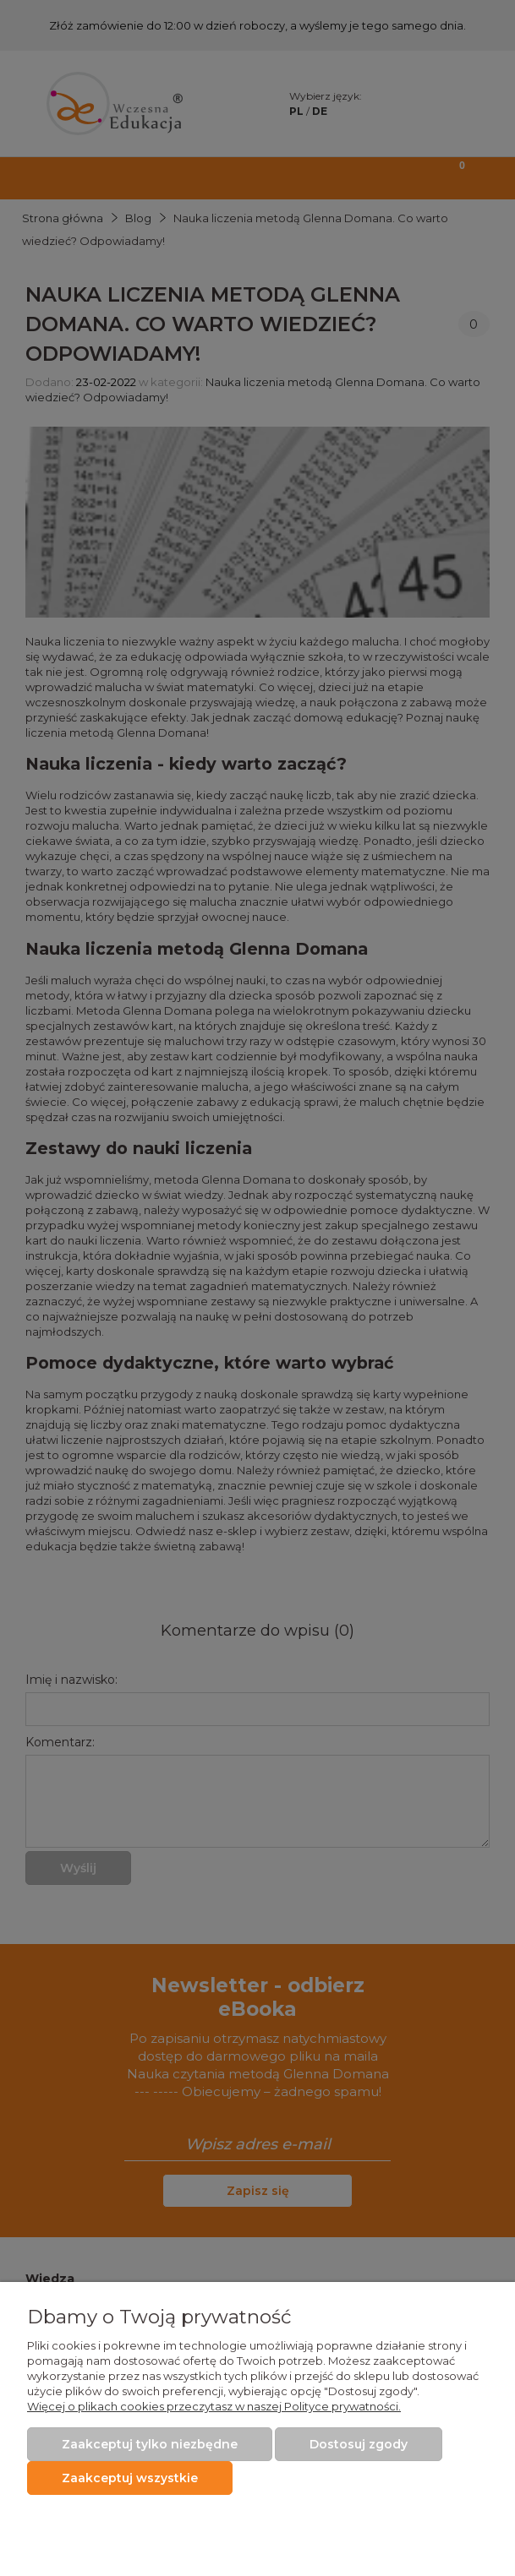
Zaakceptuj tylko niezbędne (150, 2444)
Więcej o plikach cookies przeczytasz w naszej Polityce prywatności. (214, 2406)
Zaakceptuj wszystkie (130, 2478)
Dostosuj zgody (359, 2444)
